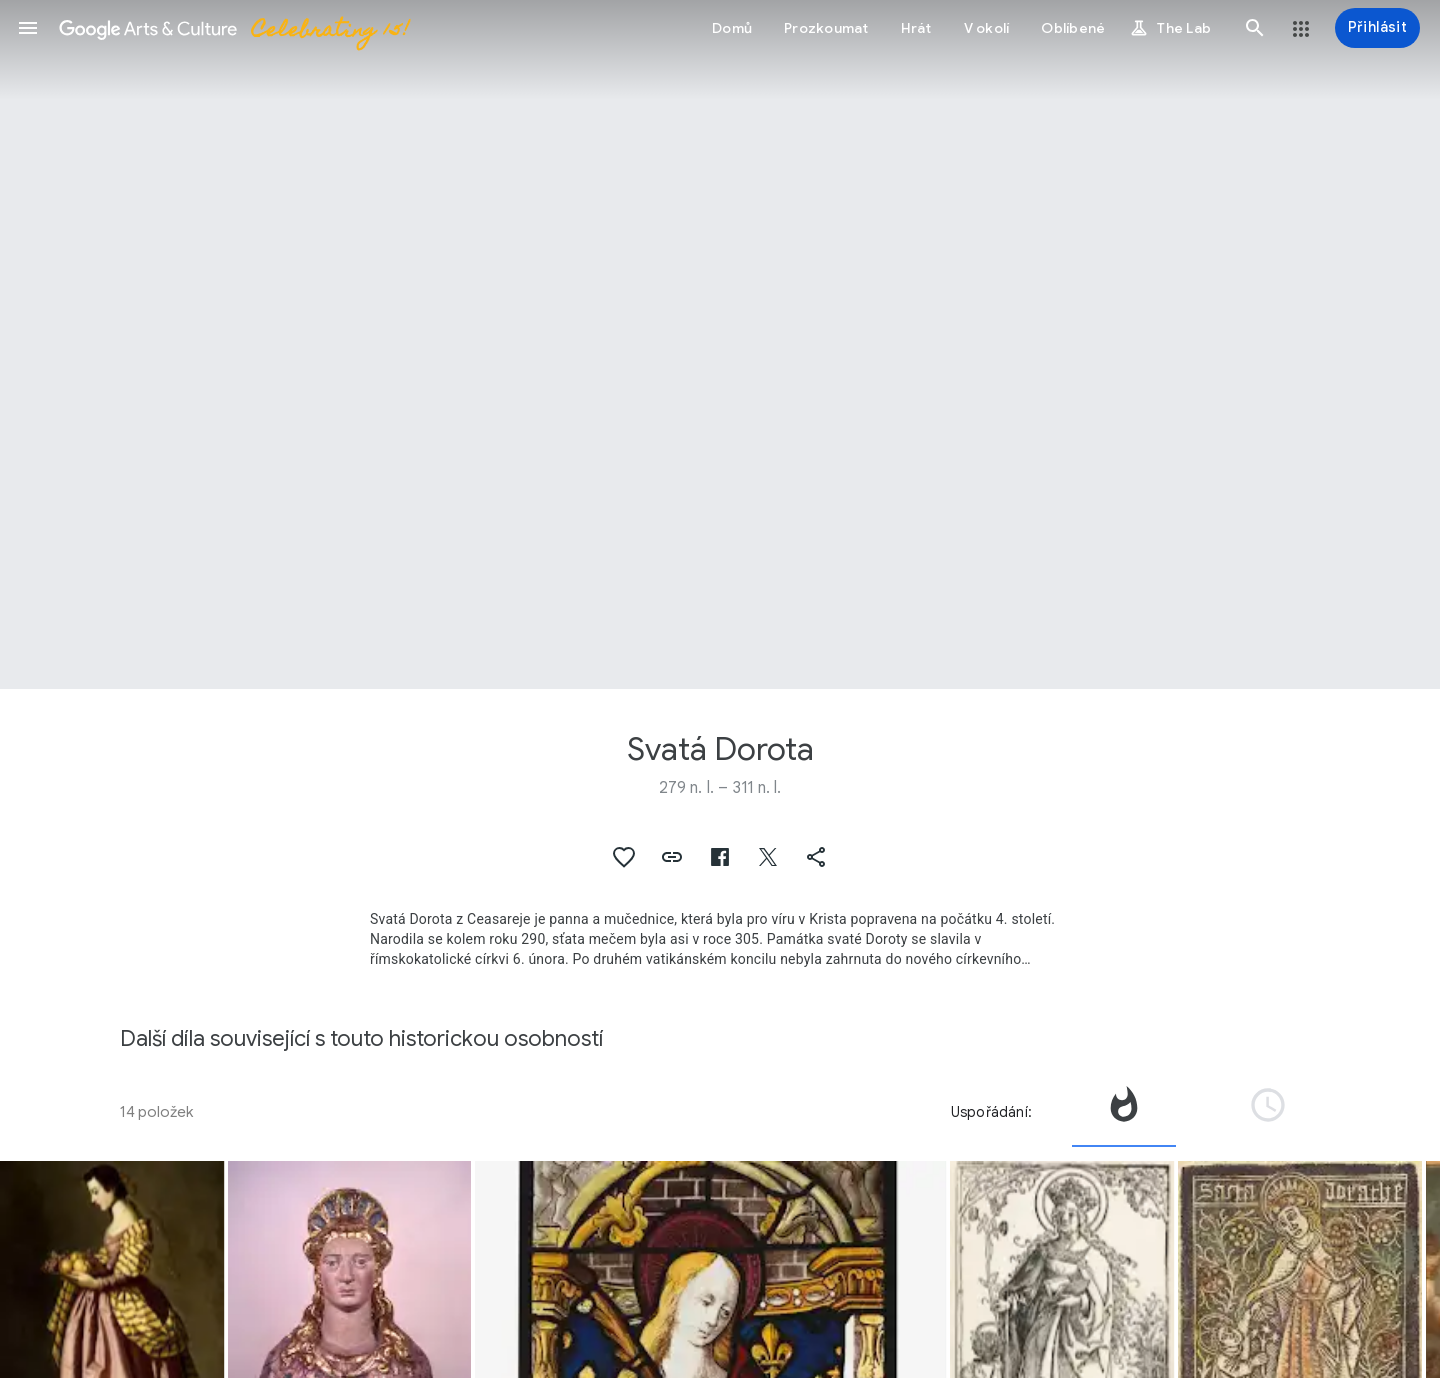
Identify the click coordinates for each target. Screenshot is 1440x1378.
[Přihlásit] (1377, 28)
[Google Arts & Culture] (233, 28)
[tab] (1124, 1112)
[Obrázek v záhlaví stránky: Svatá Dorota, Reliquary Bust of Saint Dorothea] (720, 344)
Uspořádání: (991, 1112)
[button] (28, 28)
